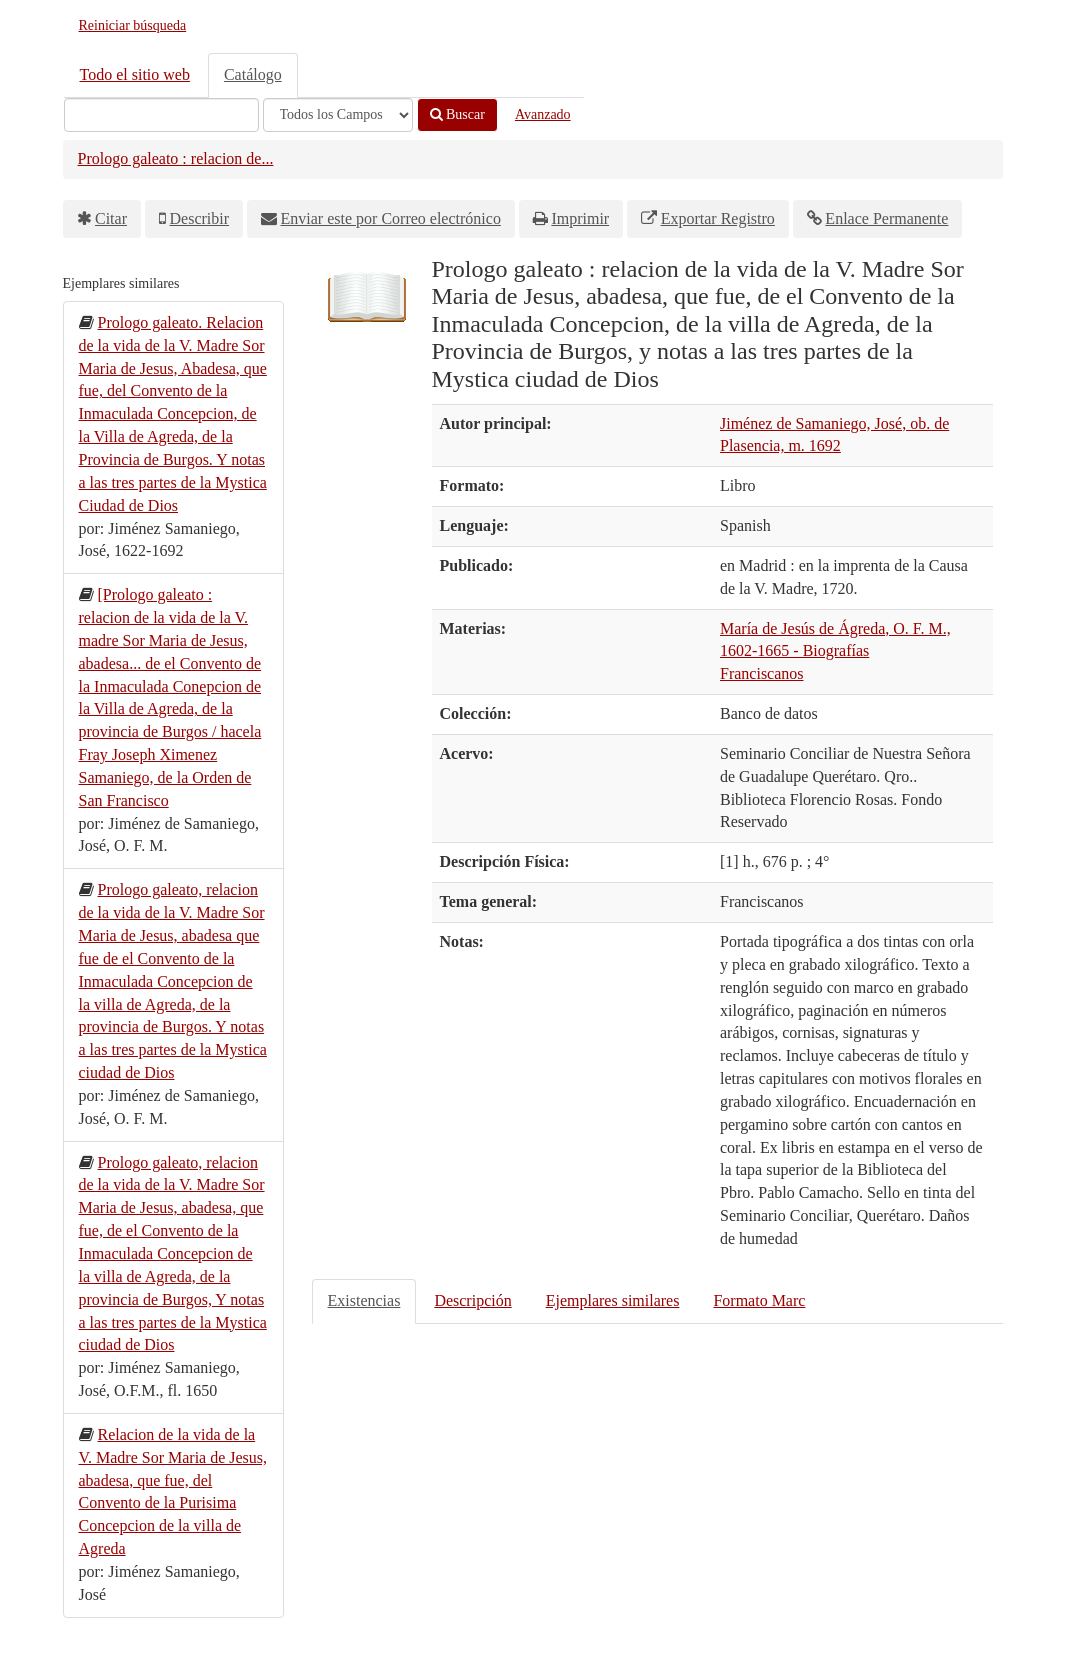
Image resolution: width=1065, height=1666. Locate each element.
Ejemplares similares (613, 1300)
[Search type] (338, 115)
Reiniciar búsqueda (133, 25)
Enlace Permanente (886, 218)
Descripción (472, 1300)
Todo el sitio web (135, 74)
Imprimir (580, 218)
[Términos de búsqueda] (161, 115)
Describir (200, 218)
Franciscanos (762, 673)
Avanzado (543, 114)
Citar (111, 218)
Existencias (364, 1300)
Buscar (457, 114)
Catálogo (253, 74)
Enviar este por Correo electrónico (391, 218)
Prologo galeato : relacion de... (176, 158)
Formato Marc (759, 1300)
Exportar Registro (718, 218)
